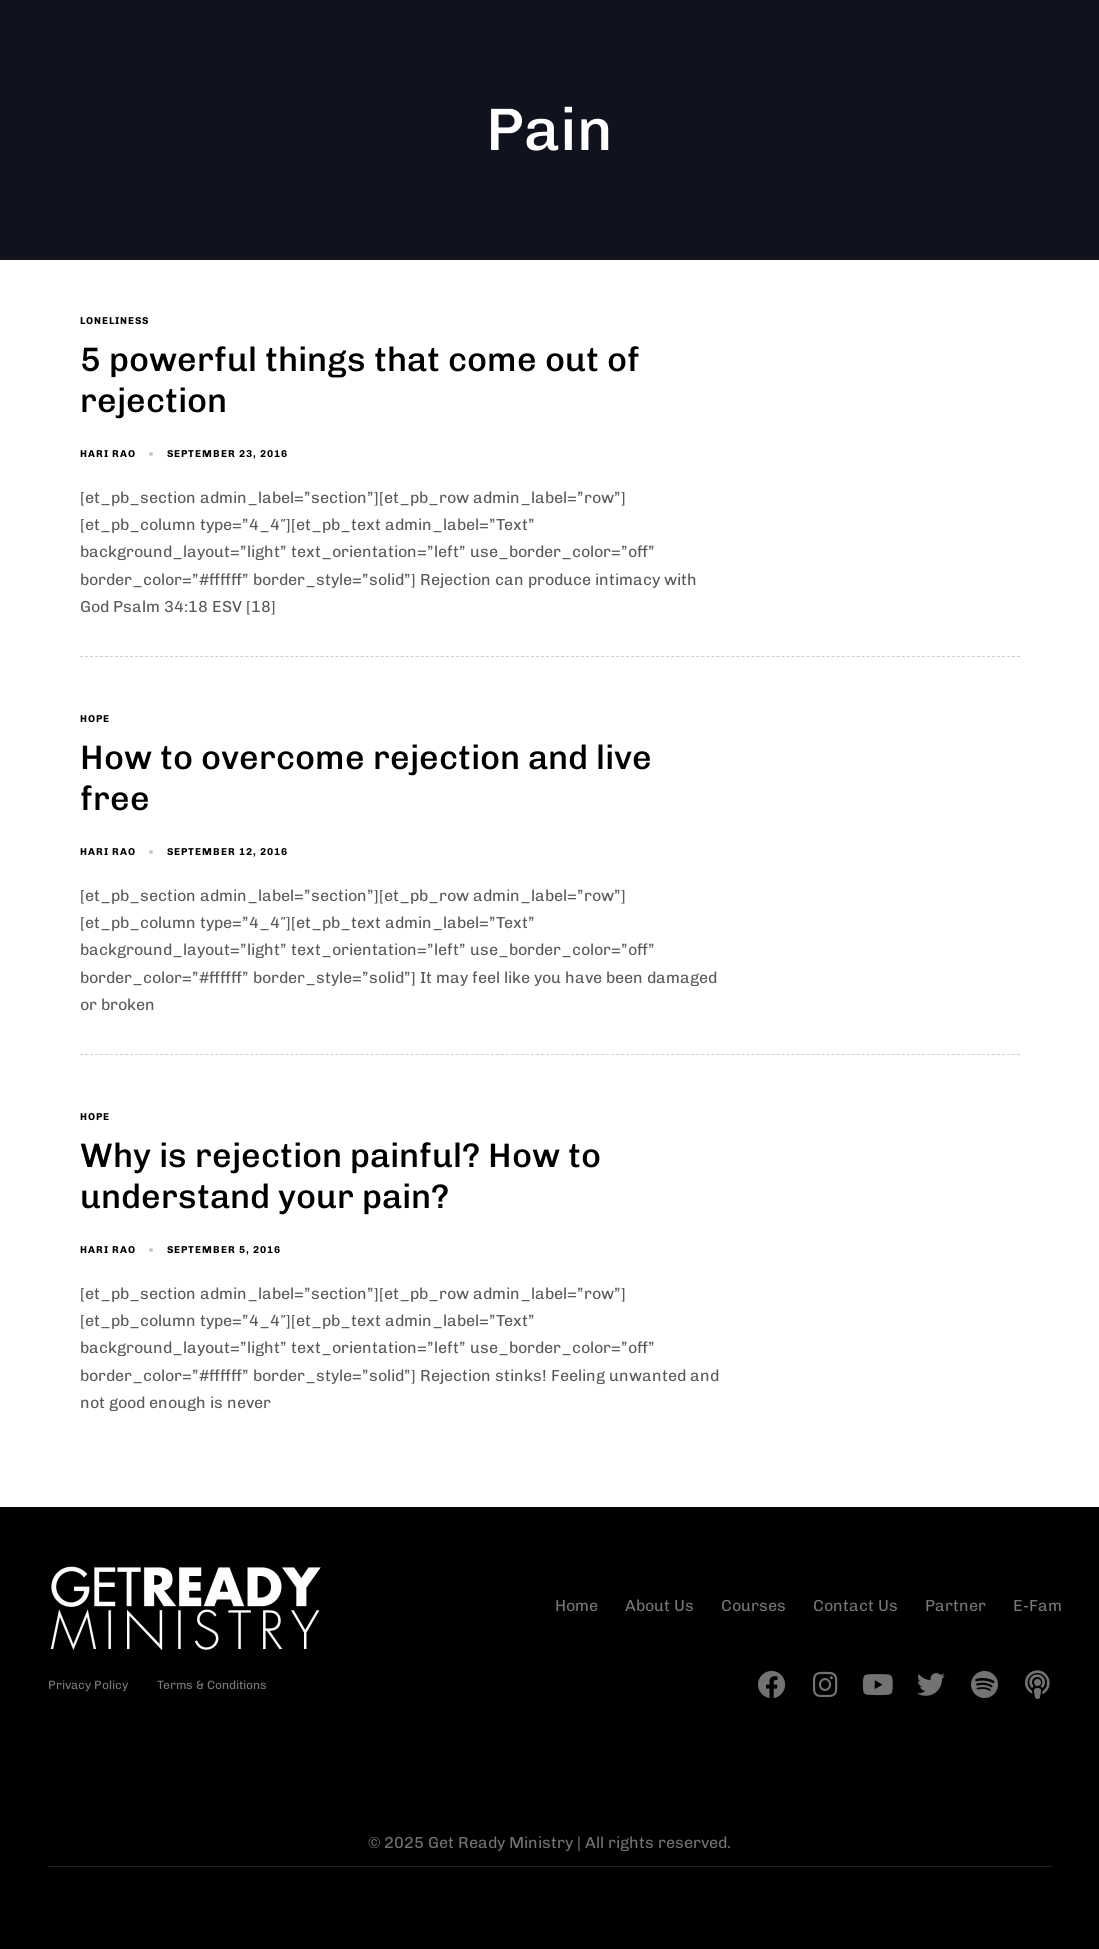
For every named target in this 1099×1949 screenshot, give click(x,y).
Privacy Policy (88, 1685)
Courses (753, 1605)
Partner (955, 1605)
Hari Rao (108, 454)
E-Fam (1037, 1605)
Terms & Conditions (212, 1685)
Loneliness (114, 321)
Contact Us (855, 1605)
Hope (95, 719)
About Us (659, 1605)
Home (576, 1605)
